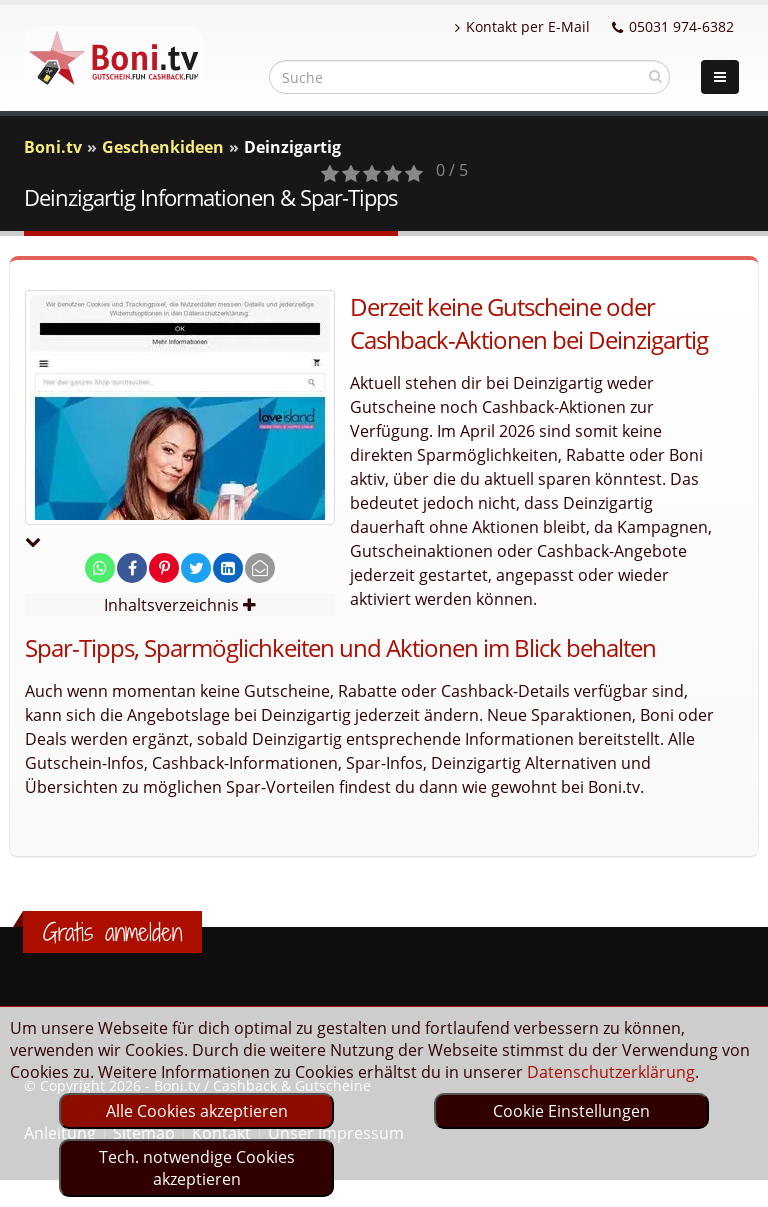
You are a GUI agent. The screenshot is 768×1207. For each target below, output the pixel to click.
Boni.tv (53, 147)
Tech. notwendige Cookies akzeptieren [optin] (197, 1168)
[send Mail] (260, 568)
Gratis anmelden (112, 932)
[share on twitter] (196, 568)
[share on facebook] (132, 568)
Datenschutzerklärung (611, 1072)
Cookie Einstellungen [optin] (571, 1111)
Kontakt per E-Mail (522, 26)
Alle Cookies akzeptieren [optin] (197, 1111)
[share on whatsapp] (100, 568)
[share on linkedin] (228, 568)
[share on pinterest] (164, 568)
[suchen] (655, 76)
